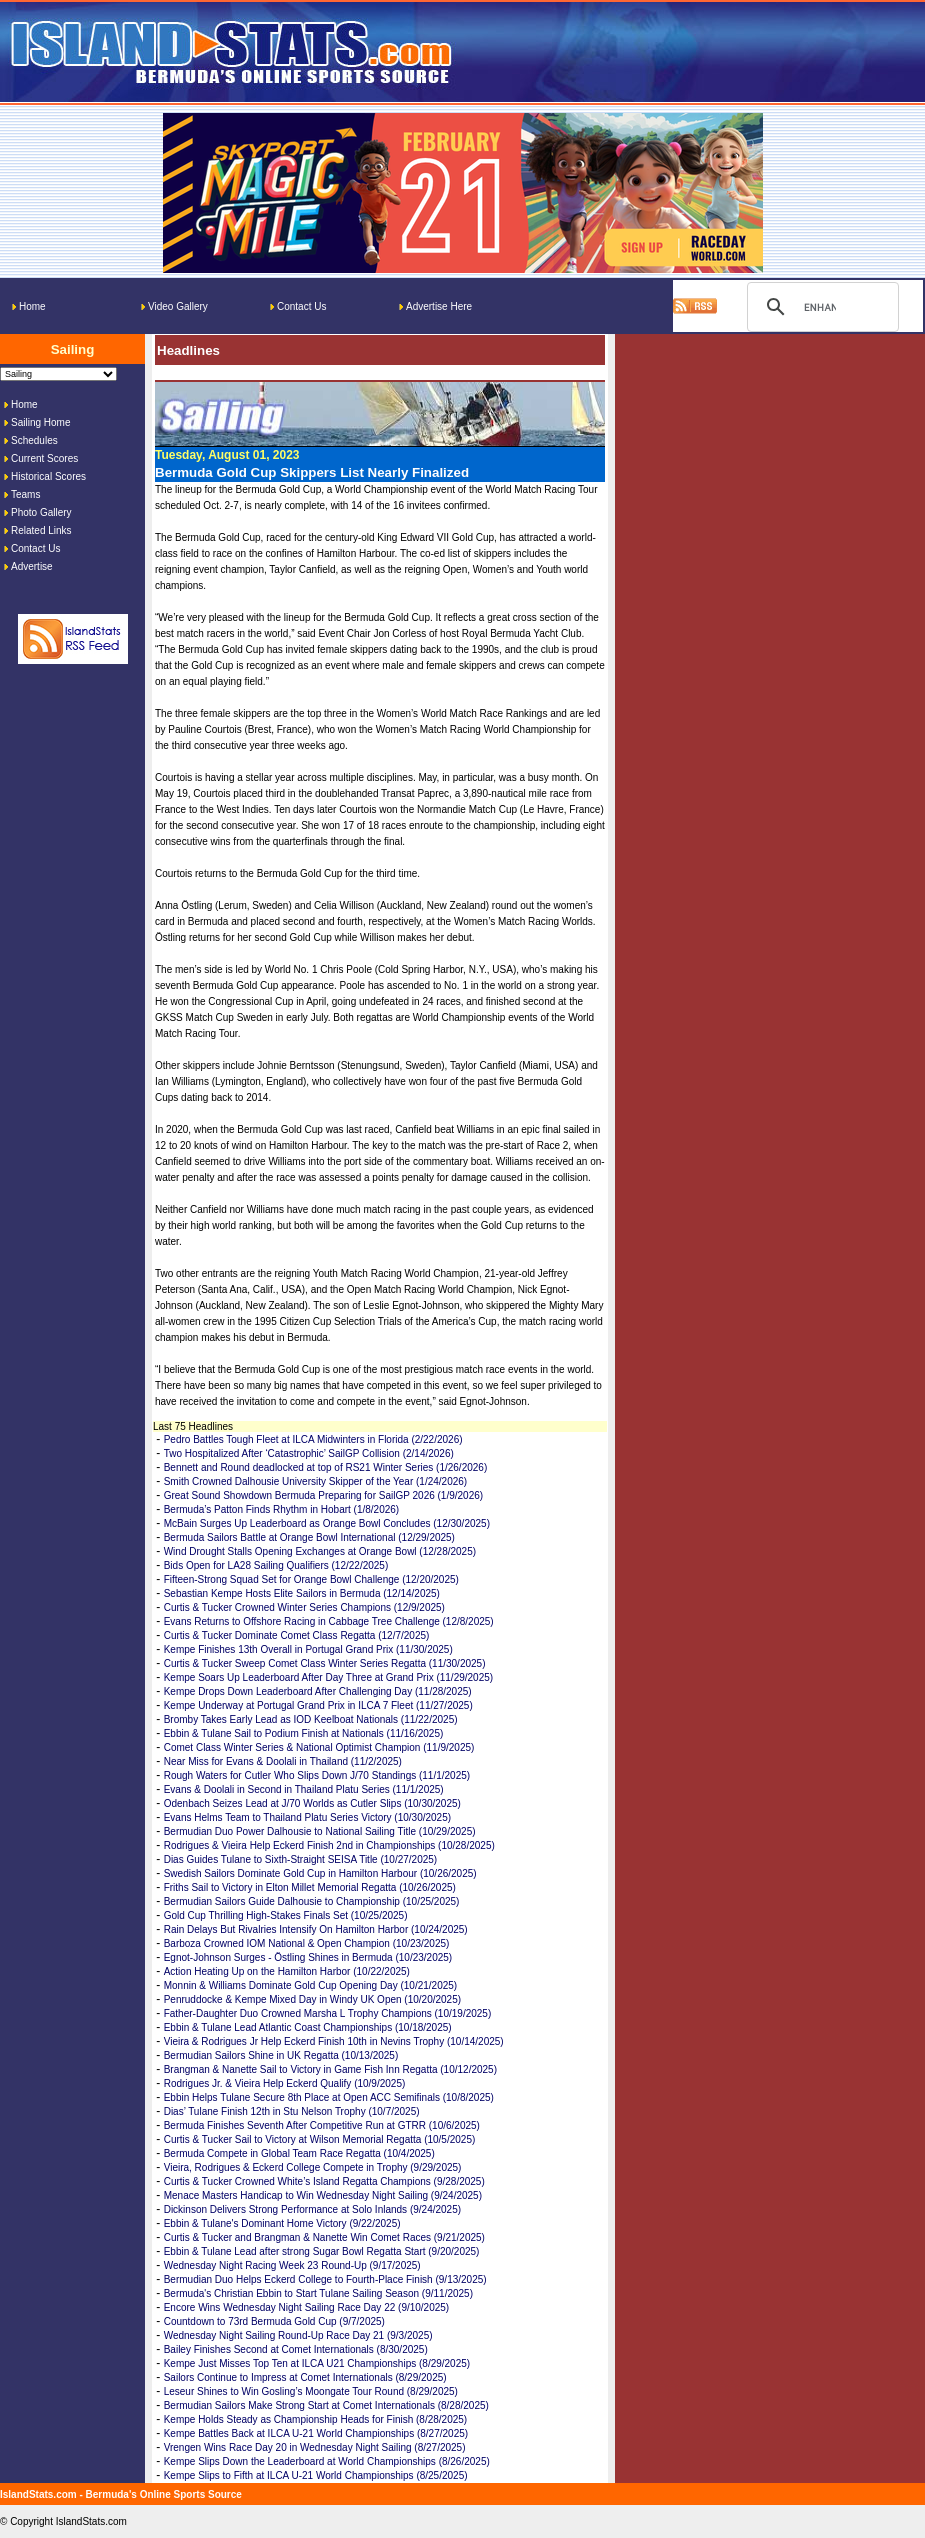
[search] (820, 307)
